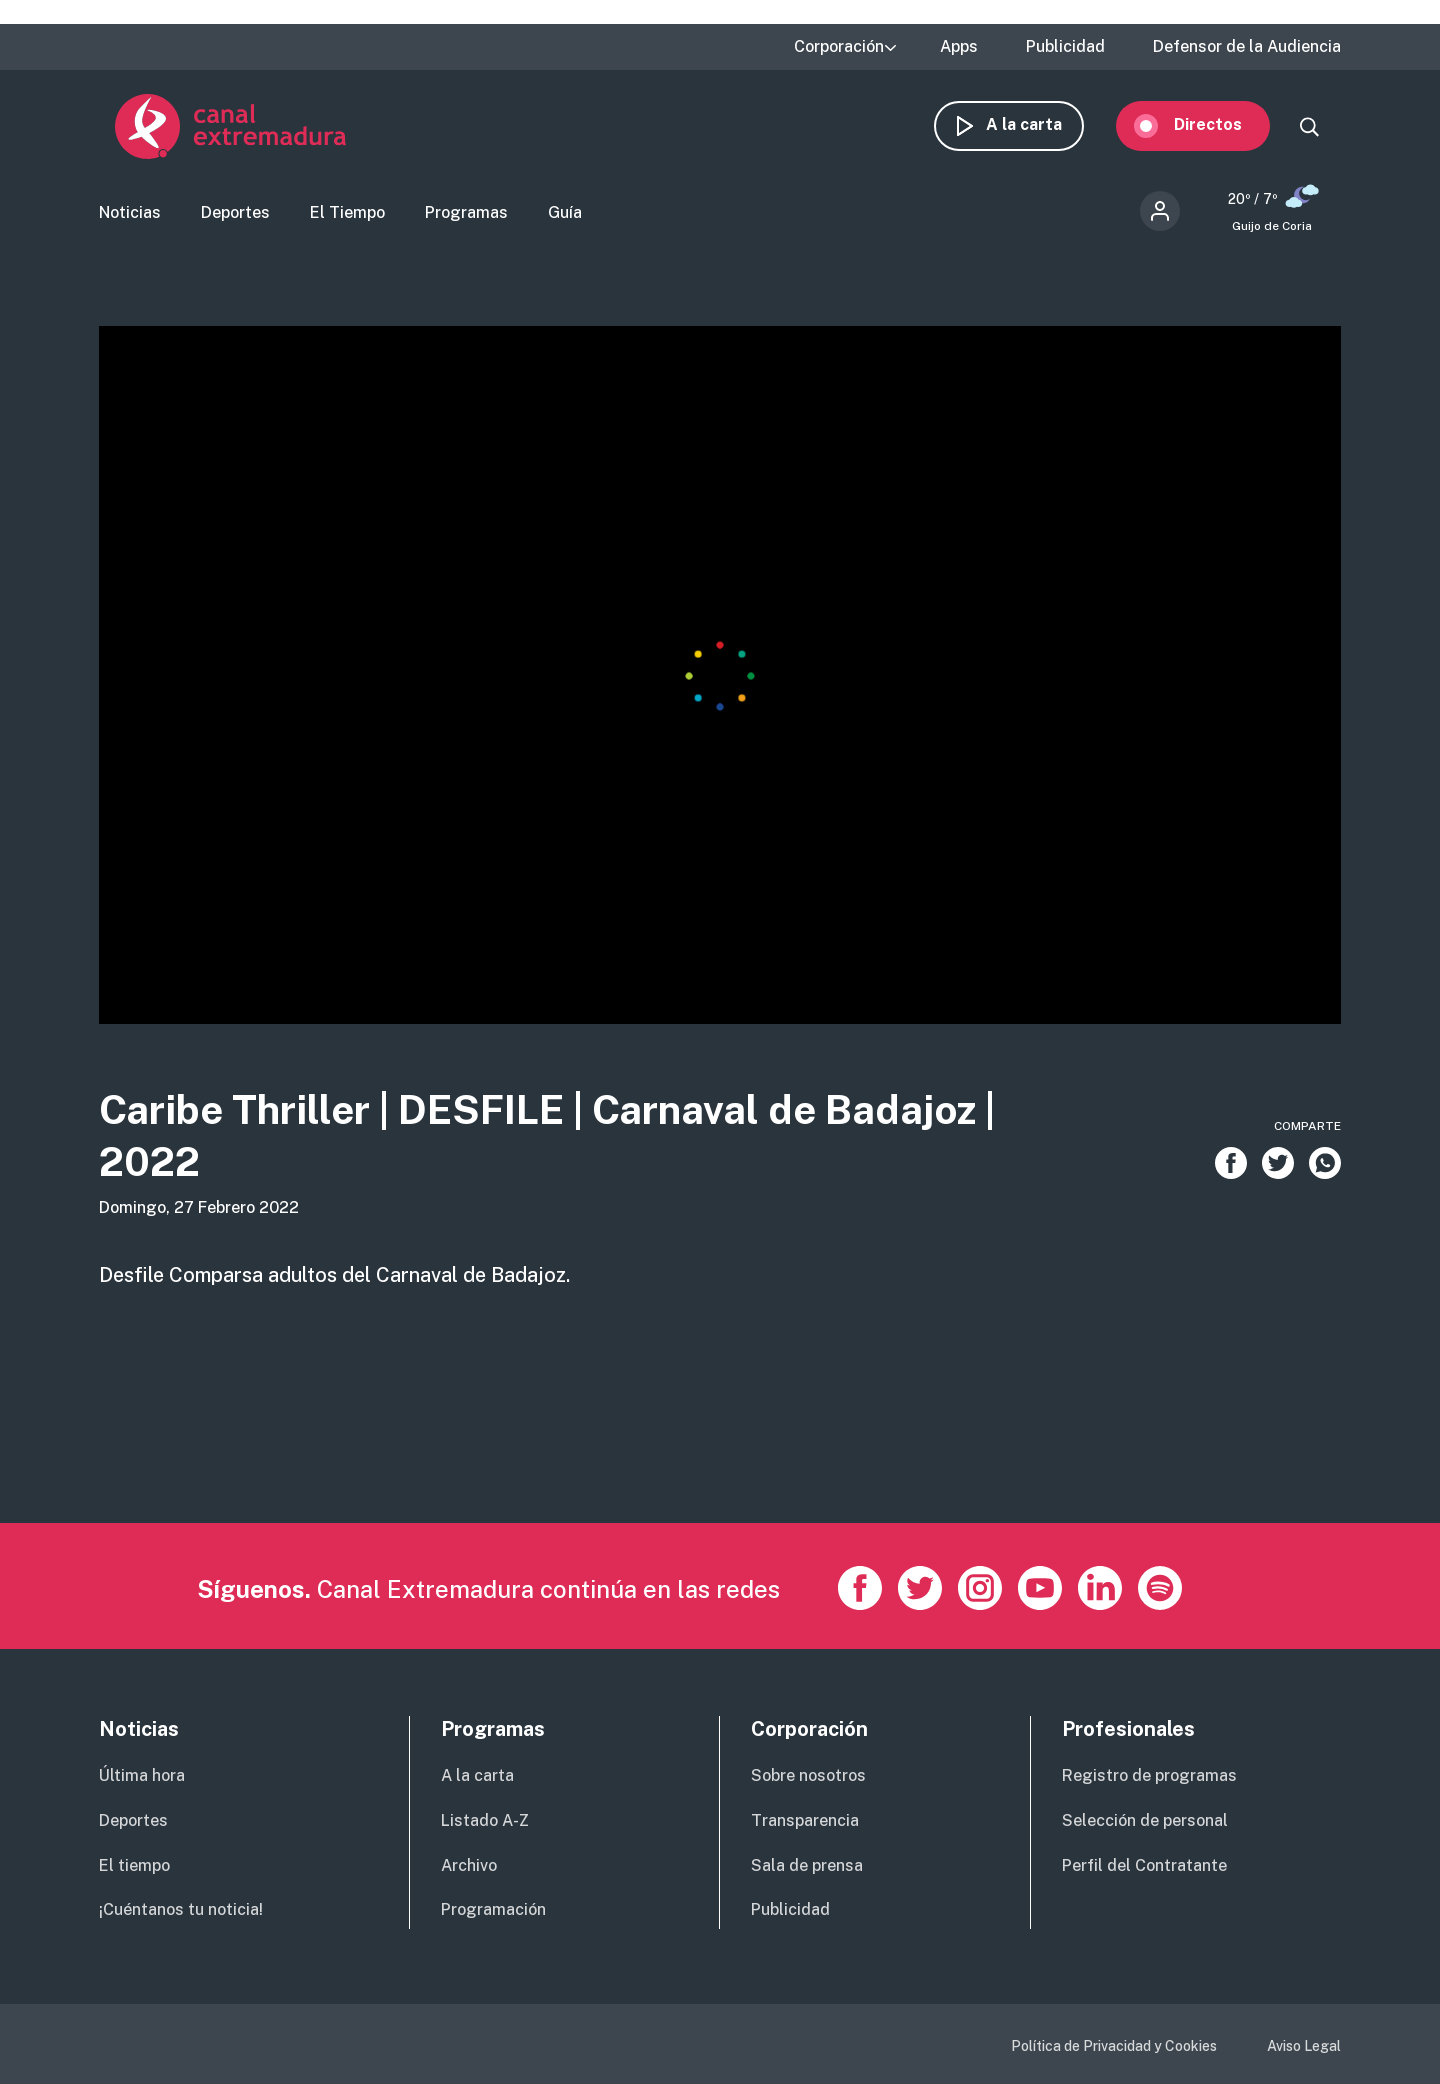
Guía (565, 215)
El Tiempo (347, 215)
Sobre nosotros (808, 1775)
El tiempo (134, 1865)
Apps (959, 47)
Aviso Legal (1304, 2046)
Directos (1224, 127)
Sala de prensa (807, 1865)
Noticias (130, 215)
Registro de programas (1149, 1775)
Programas (466, 215)
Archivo (469, 1865)
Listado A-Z (485, 1820)
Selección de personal (1145, 1820)
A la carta (1040, 127)
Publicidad (1065, 47)
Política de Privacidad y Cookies (1114, 2046)
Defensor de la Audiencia (1247, 47)
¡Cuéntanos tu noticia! (181, 1909)
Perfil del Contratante (1144, 1865)
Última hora (142, 1775)
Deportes (235, 215)
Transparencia (805, 1820)
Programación (493, 1909)
